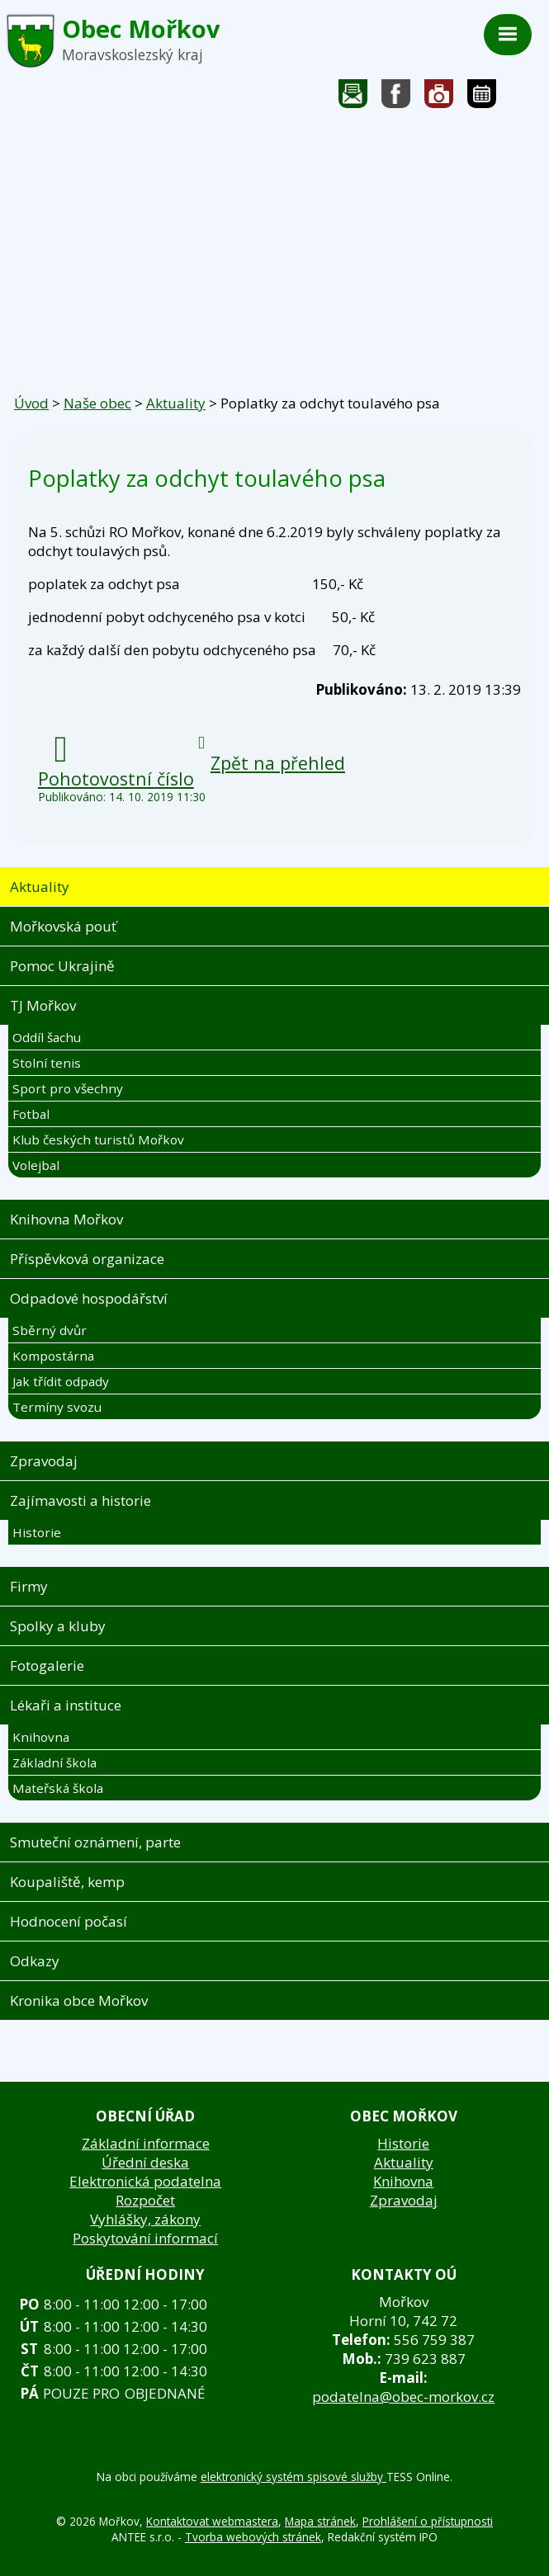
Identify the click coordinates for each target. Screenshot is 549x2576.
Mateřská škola (57, 1788)
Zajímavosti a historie (80, 1500)
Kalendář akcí (482, 98)
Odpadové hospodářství (89, 1298)
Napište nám (353, 98)
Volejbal (35, 1165)
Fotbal (31, 1114)
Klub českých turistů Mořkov (98, 1139)
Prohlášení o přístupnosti (427, 2521)
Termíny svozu (57, 1407)
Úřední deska (145, 2162)
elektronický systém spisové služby (293, 2476)
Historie (36, 1532)
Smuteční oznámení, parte (95, 1842)
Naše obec (97, 403)
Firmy (29, 1586)
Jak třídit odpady (60, 1381)
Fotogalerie (439, 98)
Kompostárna (53, 1355)
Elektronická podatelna (145, 2181)
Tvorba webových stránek (253, 2537)
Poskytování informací (145, 2238)
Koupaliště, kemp (67, 1881)
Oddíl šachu (46, 1037)
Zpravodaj (44, 1460)
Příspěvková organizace (87, 1258)
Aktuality (176, 403)
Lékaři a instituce (65, 1705)
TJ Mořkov (43, 1005)
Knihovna (40, 1737)
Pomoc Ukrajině (62, 965)
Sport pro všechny (67, 1088)
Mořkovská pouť (63, 926)
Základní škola (54, 1762)
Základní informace (146, 2143)
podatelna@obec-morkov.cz (403, 2396)
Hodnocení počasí (68, 1921)
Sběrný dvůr (49, 1330)
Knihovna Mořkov (66, 1219)
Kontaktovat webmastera (212, 2521)
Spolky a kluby (58, 1625)
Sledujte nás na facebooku (396, 98)
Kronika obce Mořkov (79, 2000)
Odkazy (34, 1960)
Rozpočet (145, 2200)
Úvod (31, 403)
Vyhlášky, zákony (145, 2219)
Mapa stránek (320, 2521)
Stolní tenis (46, 1062)
